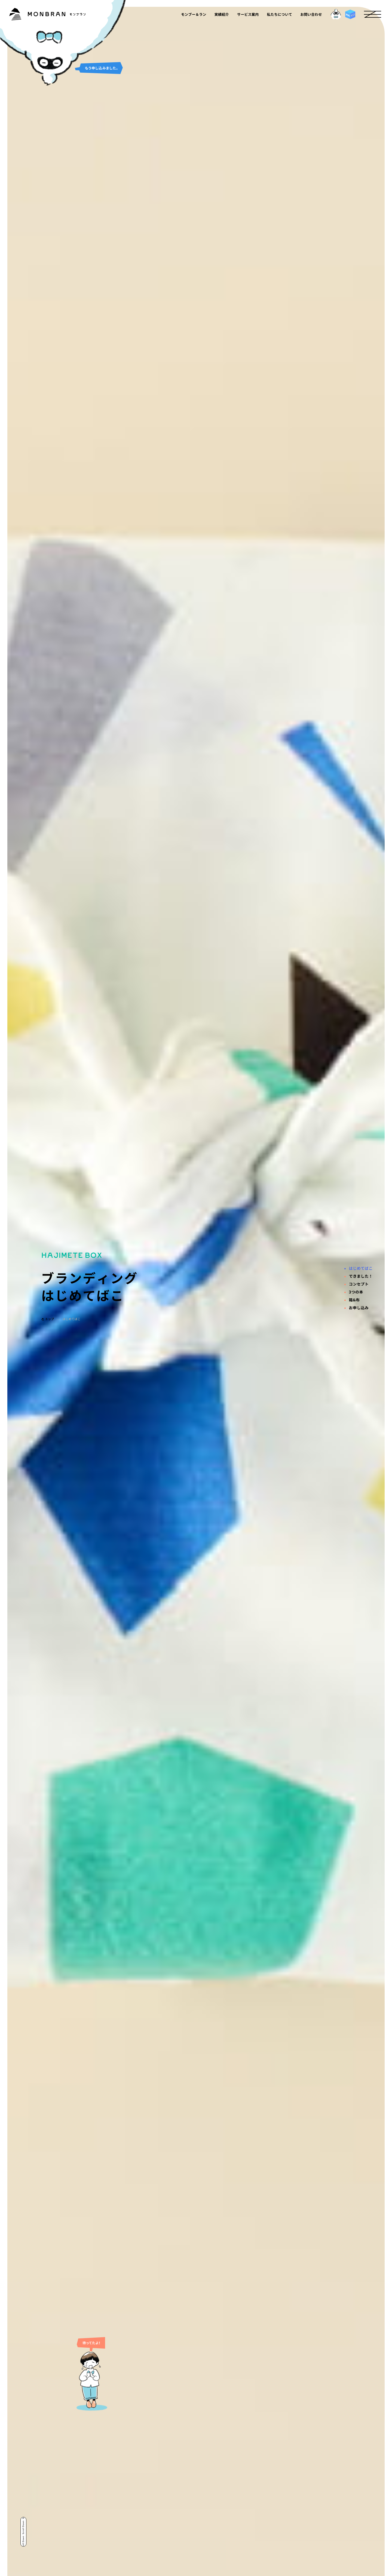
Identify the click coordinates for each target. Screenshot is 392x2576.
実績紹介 (222, 14)
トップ (47, 1319)
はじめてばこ (361, 1268)
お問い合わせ (311, 14)
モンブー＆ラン (193, 14)
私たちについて (279, 14)
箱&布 (354, 1300)
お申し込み (359, 1308)
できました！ (361, 1276)
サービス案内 (248, 14)
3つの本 (356, 1292)
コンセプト (359, 1284)
